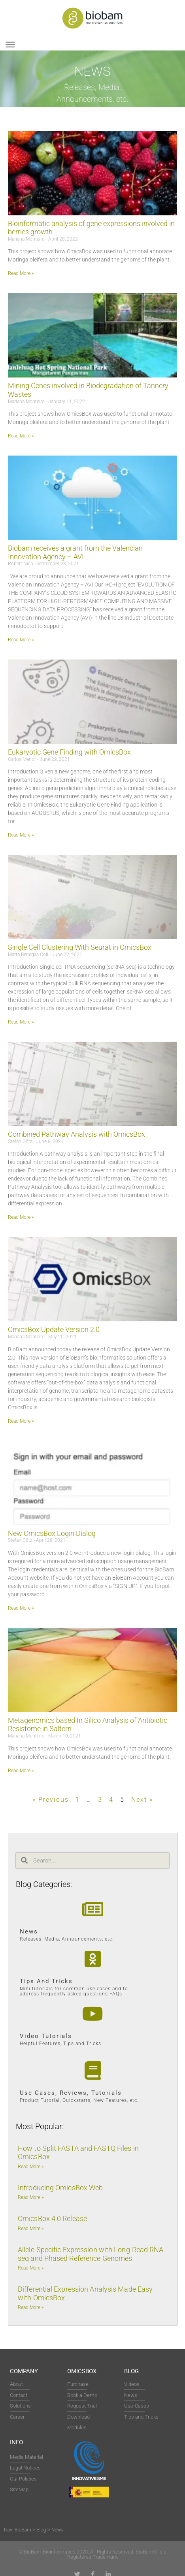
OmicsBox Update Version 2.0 (54, 1329)
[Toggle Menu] (10, 44)
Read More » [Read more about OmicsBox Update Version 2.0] (21, 1421)
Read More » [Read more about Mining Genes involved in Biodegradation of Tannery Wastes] (21, 436)
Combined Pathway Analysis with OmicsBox (76, 1134)
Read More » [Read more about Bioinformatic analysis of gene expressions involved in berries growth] (21, 273)
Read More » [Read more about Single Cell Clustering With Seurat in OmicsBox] (21, 1022)
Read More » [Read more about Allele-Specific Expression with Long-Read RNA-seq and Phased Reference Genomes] (30, 2268)
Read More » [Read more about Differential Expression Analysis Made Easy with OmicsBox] (30, 2307)
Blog (131, 2371)
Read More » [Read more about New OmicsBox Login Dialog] (21, 1608)
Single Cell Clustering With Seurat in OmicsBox (79, 947)
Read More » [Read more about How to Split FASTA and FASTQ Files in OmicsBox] (30, 2166)
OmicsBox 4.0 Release (52, 2218)
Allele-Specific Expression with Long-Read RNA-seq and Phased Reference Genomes (92, 2253)
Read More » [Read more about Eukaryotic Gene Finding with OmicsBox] (21, 835)
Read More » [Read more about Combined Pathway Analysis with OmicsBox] (21, 1217)
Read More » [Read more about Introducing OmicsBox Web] (30, 2197)
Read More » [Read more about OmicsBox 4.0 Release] (30, 2228)
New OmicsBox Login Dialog (52, 1533)
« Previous (50, 1799)
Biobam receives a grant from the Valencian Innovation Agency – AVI (75, 552)
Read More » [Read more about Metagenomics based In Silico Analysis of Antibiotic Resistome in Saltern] (21, 1770)
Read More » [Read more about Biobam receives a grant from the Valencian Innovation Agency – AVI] (21, 640)
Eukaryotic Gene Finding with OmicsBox (69, 752)
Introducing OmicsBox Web (60, 2188)
